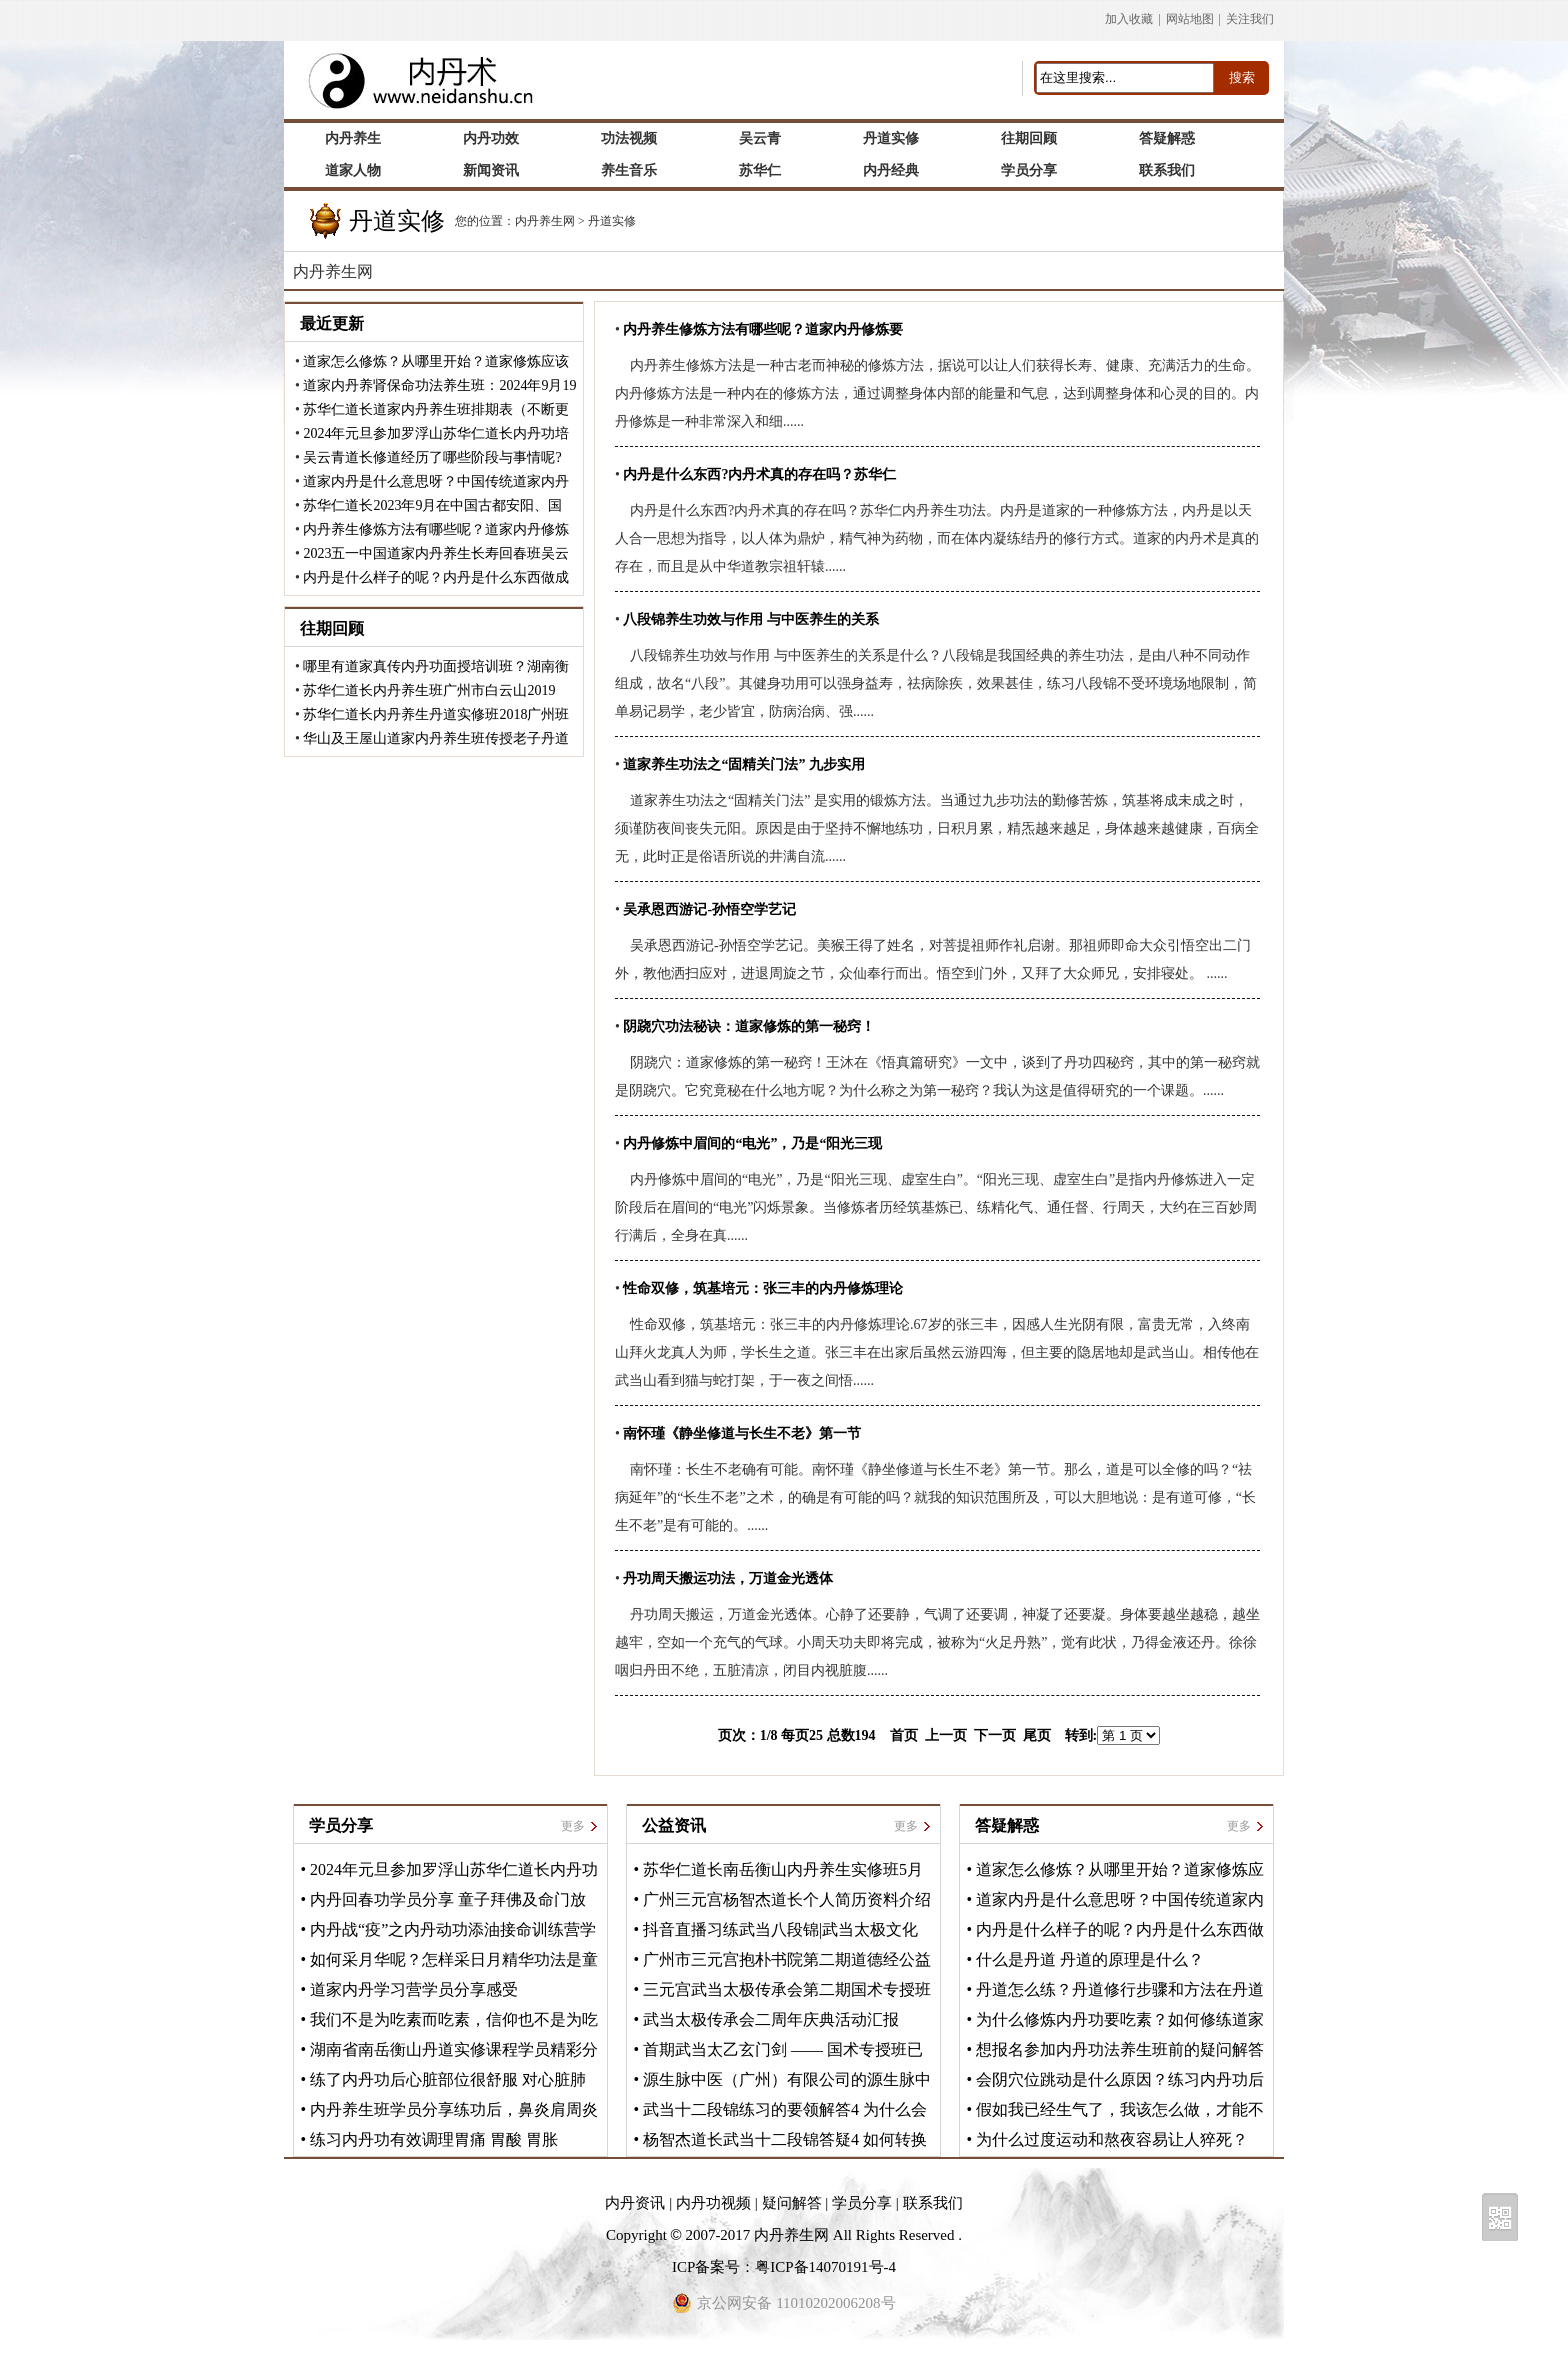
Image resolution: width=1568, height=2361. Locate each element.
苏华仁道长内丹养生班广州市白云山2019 (429, 690)
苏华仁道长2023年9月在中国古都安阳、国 (432, 505)
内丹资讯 (635, 2203)
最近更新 (332, 323)
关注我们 (1250, 19)
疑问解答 (792, 2203)
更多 (573, 1826)
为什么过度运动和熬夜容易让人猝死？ (1112, 2139)
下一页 (995, 1735)
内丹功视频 (713, 2203)
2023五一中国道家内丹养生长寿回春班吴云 (436, 553)
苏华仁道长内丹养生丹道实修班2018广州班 (436, 714)
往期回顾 (332, 628)
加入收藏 (1129, 19)
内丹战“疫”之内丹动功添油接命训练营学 (453, 1929)
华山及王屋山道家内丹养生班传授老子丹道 (436, 738)
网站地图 (1190, 19)
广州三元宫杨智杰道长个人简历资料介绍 (787, 1899)
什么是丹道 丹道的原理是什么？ (1090, 1959)
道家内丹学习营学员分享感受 (414, 1989)
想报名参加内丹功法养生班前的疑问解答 (1120, 2049)
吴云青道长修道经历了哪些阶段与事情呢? (432, 457)
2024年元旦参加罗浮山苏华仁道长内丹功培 (436, 433)
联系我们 (933, 2203)
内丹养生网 (545, 221)
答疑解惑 (1007, 1825)
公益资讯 (674, 1825)
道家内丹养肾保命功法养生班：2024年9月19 (439, 385)
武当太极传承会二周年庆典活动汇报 (771, 2019)
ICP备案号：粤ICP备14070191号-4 (784, 2267)
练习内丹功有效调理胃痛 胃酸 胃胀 (434, 2139)
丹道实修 (612, 221)
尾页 (1037, 1735)
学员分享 (341, 1825)
